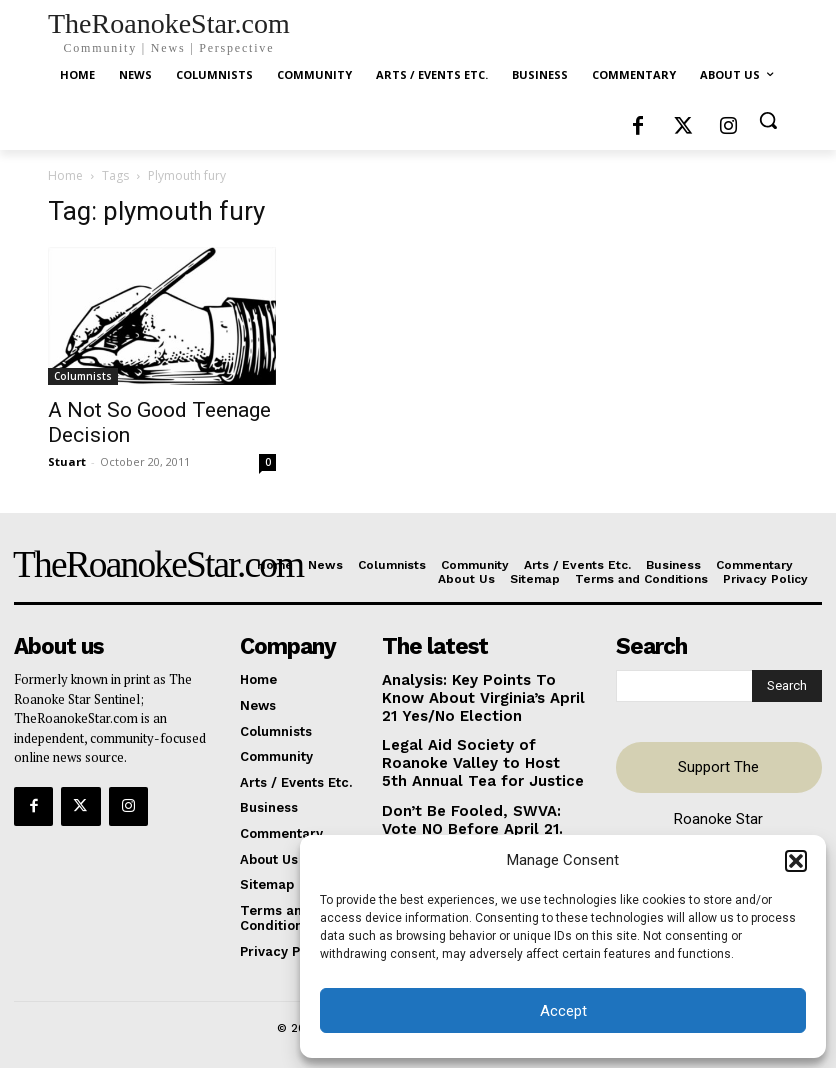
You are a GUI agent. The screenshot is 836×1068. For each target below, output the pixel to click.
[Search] (787, 684)
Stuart (67, 461)
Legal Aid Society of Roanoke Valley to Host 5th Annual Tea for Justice (478, 753)
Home (65, 175)
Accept (563, 1011)
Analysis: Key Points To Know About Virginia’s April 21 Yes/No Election (484, 694)
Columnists (83, 376)
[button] (796, 861)
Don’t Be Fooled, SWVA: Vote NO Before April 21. (474, 805)
